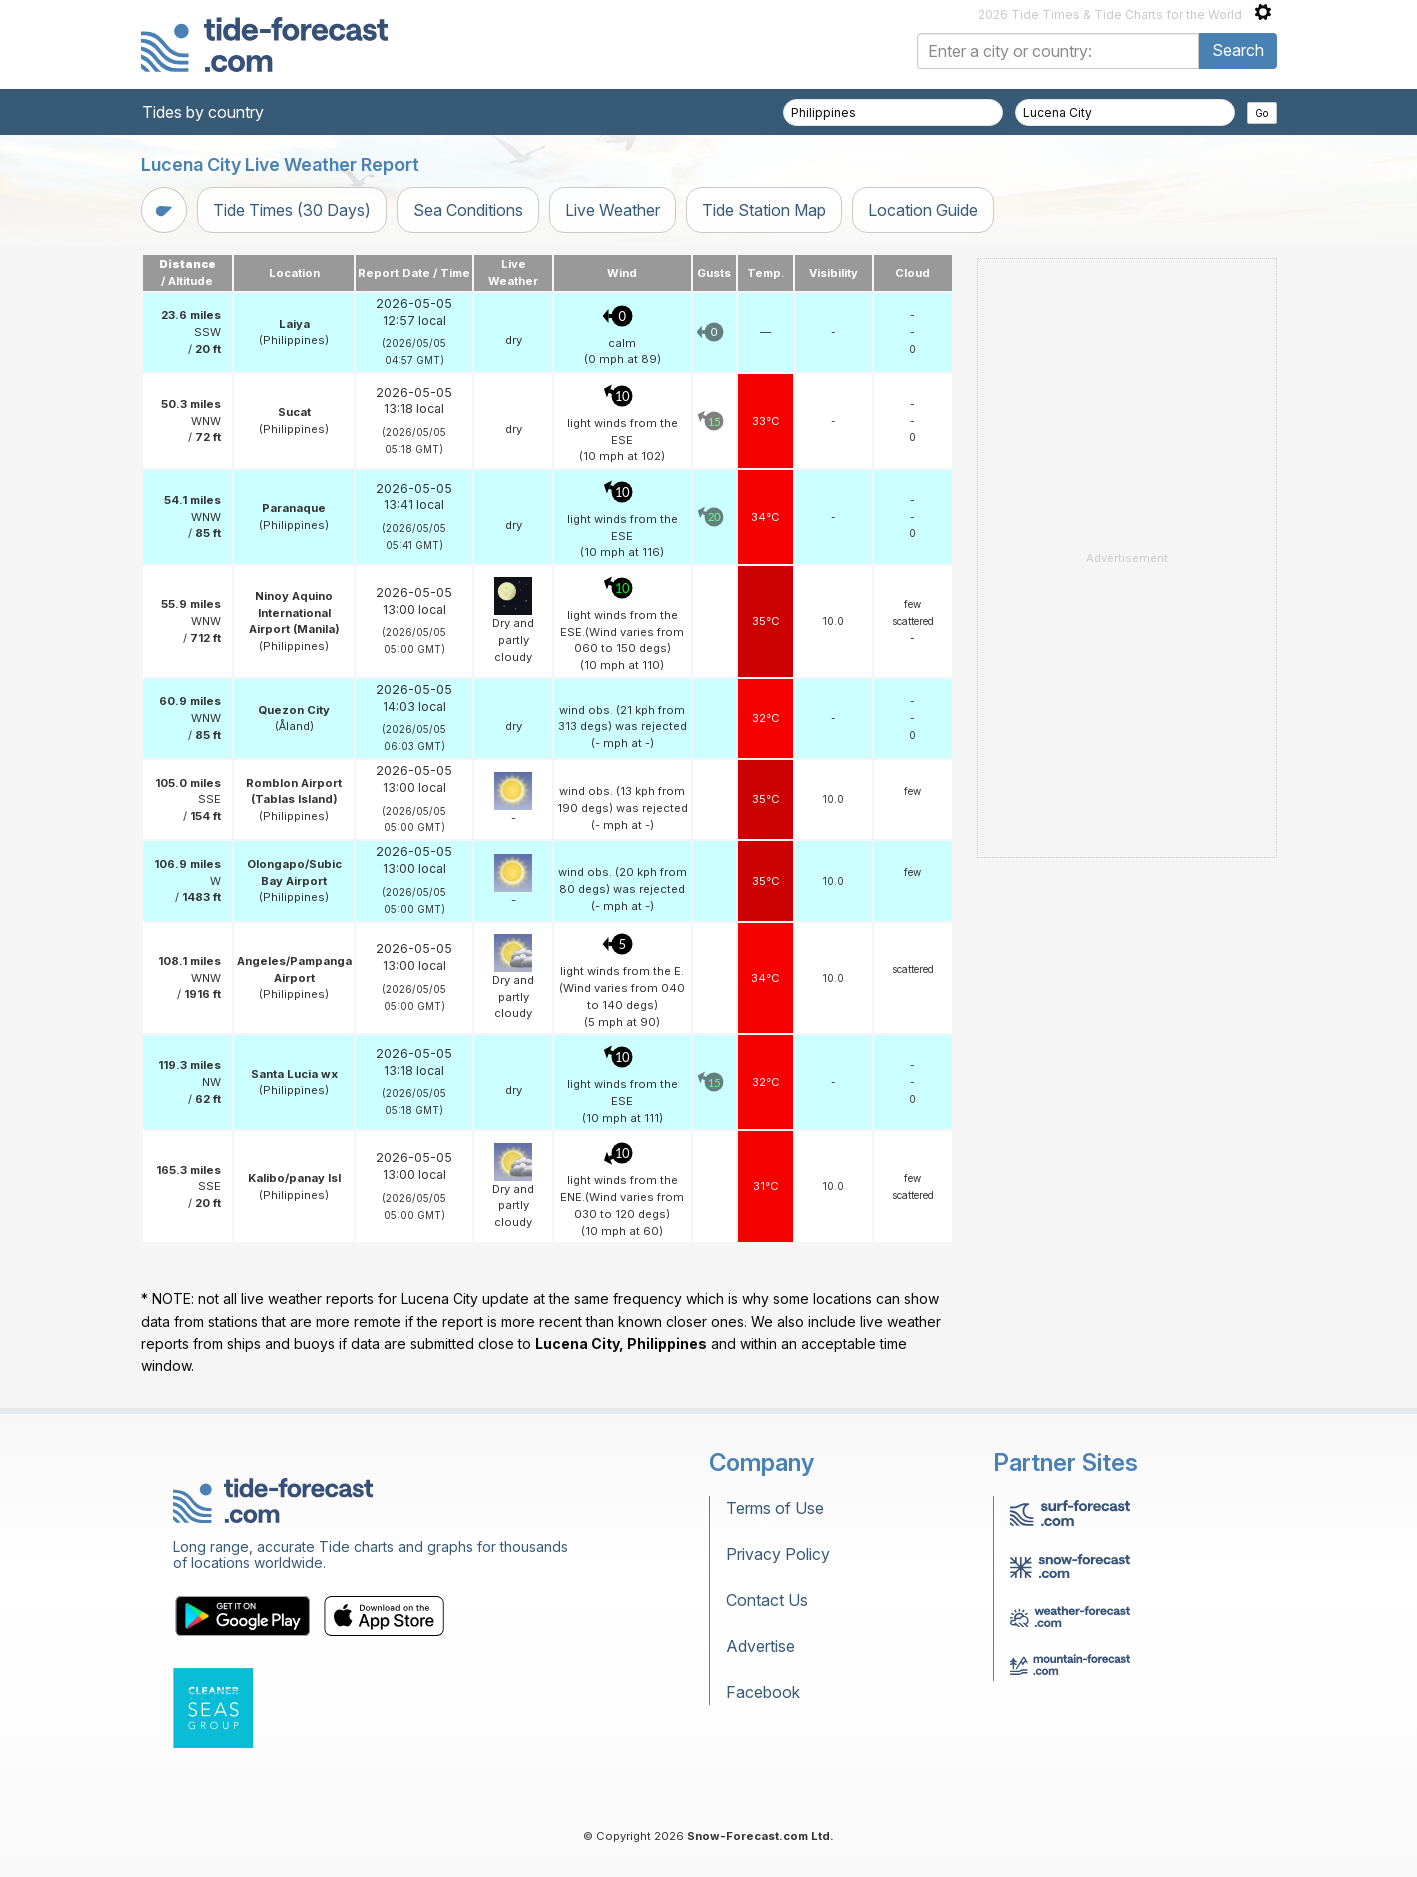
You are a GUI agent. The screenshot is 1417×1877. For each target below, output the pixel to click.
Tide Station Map (764, 210)
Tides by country (203, 112)
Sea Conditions (468, 210)
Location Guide (923, 210)
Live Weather (612, 210)
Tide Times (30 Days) (292, 210)
